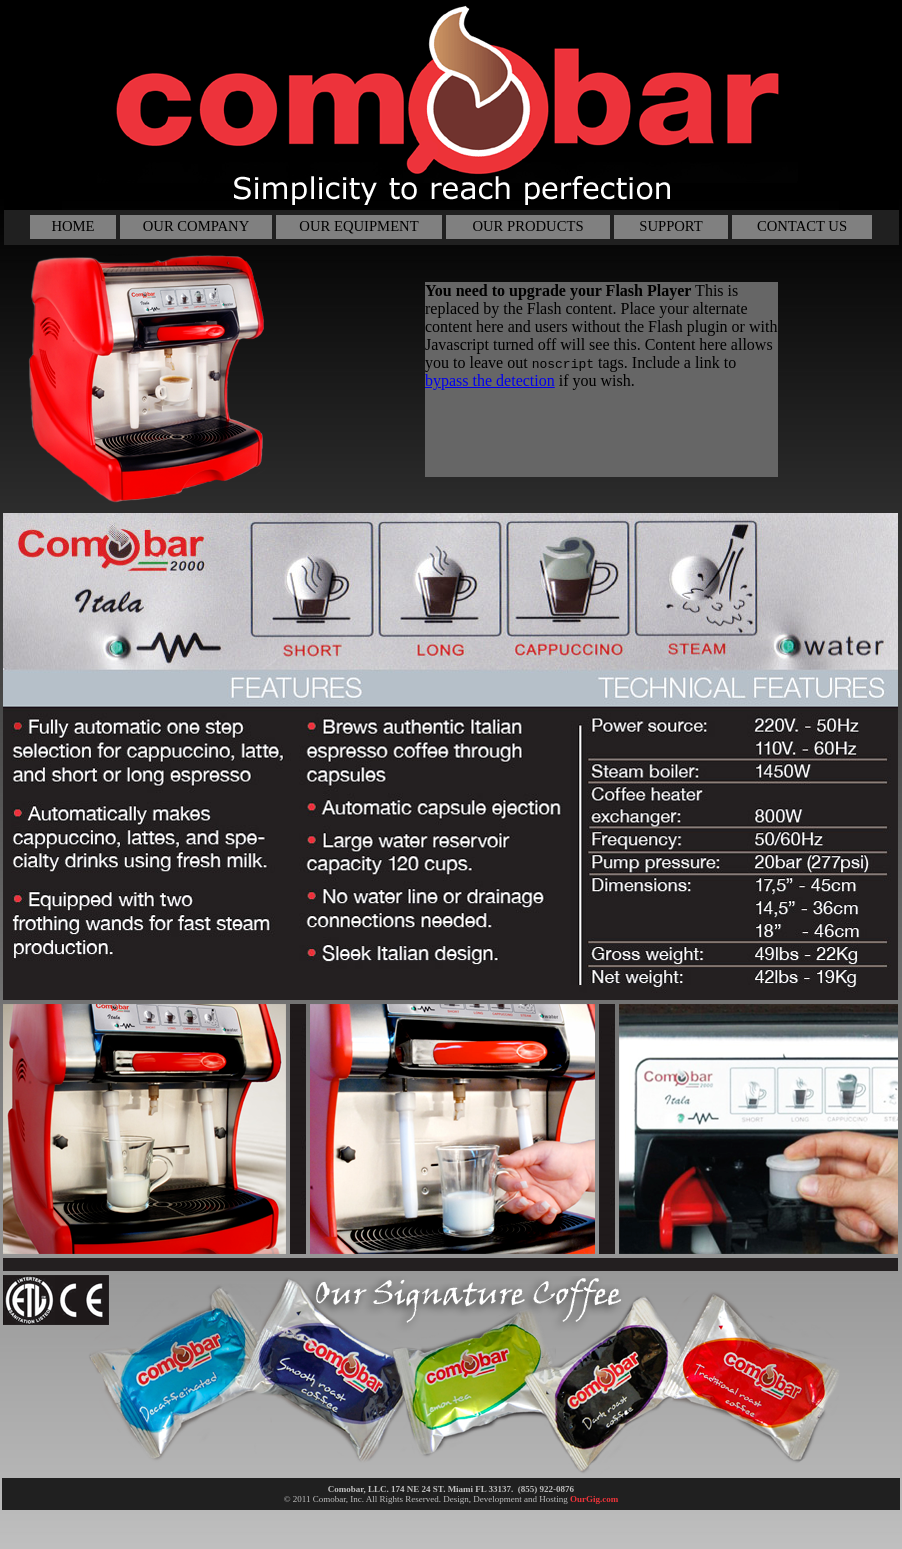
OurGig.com (594, 1499)
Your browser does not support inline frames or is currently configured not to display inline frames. (601, 379)
